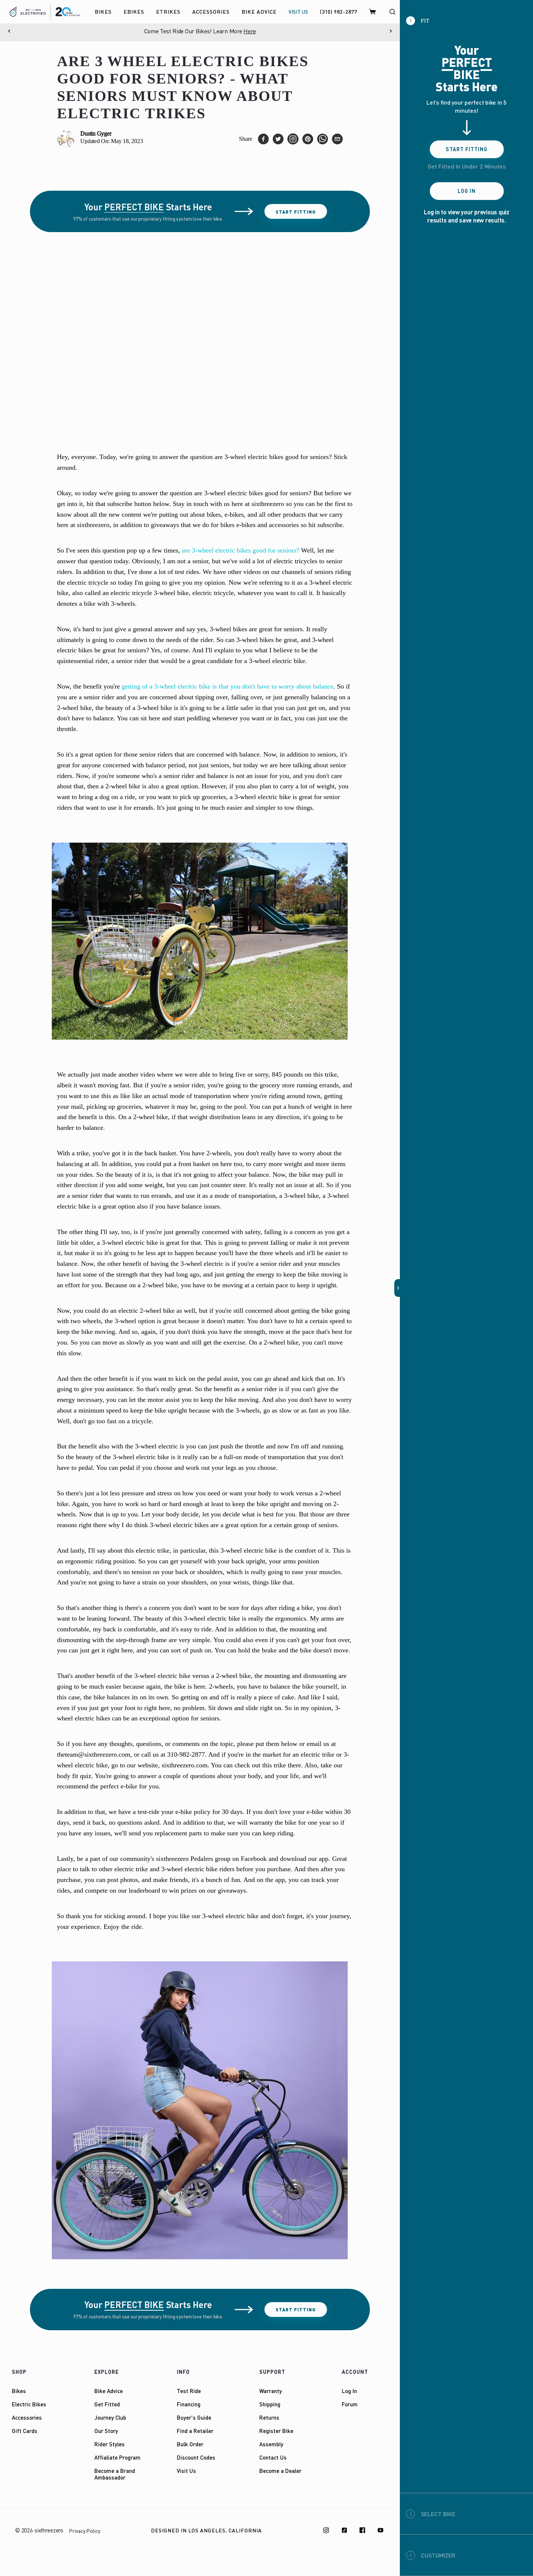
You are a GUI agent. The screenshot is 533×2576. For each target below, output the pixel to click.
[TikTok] (344, 2530)
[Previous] (9, 31)
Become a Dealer (280, 2470)
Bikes (19, 2391)
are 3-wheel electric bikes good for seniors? (240, 550)
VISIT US (298, 12)
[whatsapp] (322, 139)
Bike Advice (108, 2391)
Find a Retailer (195, 2430)
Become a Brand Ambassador (114, 2474)
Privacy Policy (84, 2531)
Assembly (271, 2444)
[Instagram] (326, 2530)
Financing (188, 2404)
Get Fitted (107, 2404)
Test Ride (189, 2391)
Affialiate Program (117, 2457)
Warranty (270, 2391)
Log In (349, 2391)
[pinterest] (307, 139)
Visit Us (186, 2470)
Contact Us (273, 2457)
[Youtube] (380, 2530)
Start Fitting (296, 211)
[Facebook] (362, 2530)
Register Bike (276, 2430)
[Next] (391, 31)
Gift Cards (24, 2430)
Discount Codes (196, 2457)
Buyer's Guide (194, 2417)
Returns (269, 2417)
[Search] (392, 11)
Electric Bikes (29, 2404)
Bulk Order (190, 2444)
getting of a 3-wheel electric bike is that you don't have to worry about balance (227, 686)
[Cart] (372, 11)
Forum (350, 2404)
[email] (337, 139)
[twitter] (278, 139)
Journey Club (110, 2417)
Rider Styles (109, 2444)
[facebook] (263, 139)
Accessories (27, 2417)
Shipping (269, 2404)
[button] (397, 1288)
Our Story (106, 2430)
